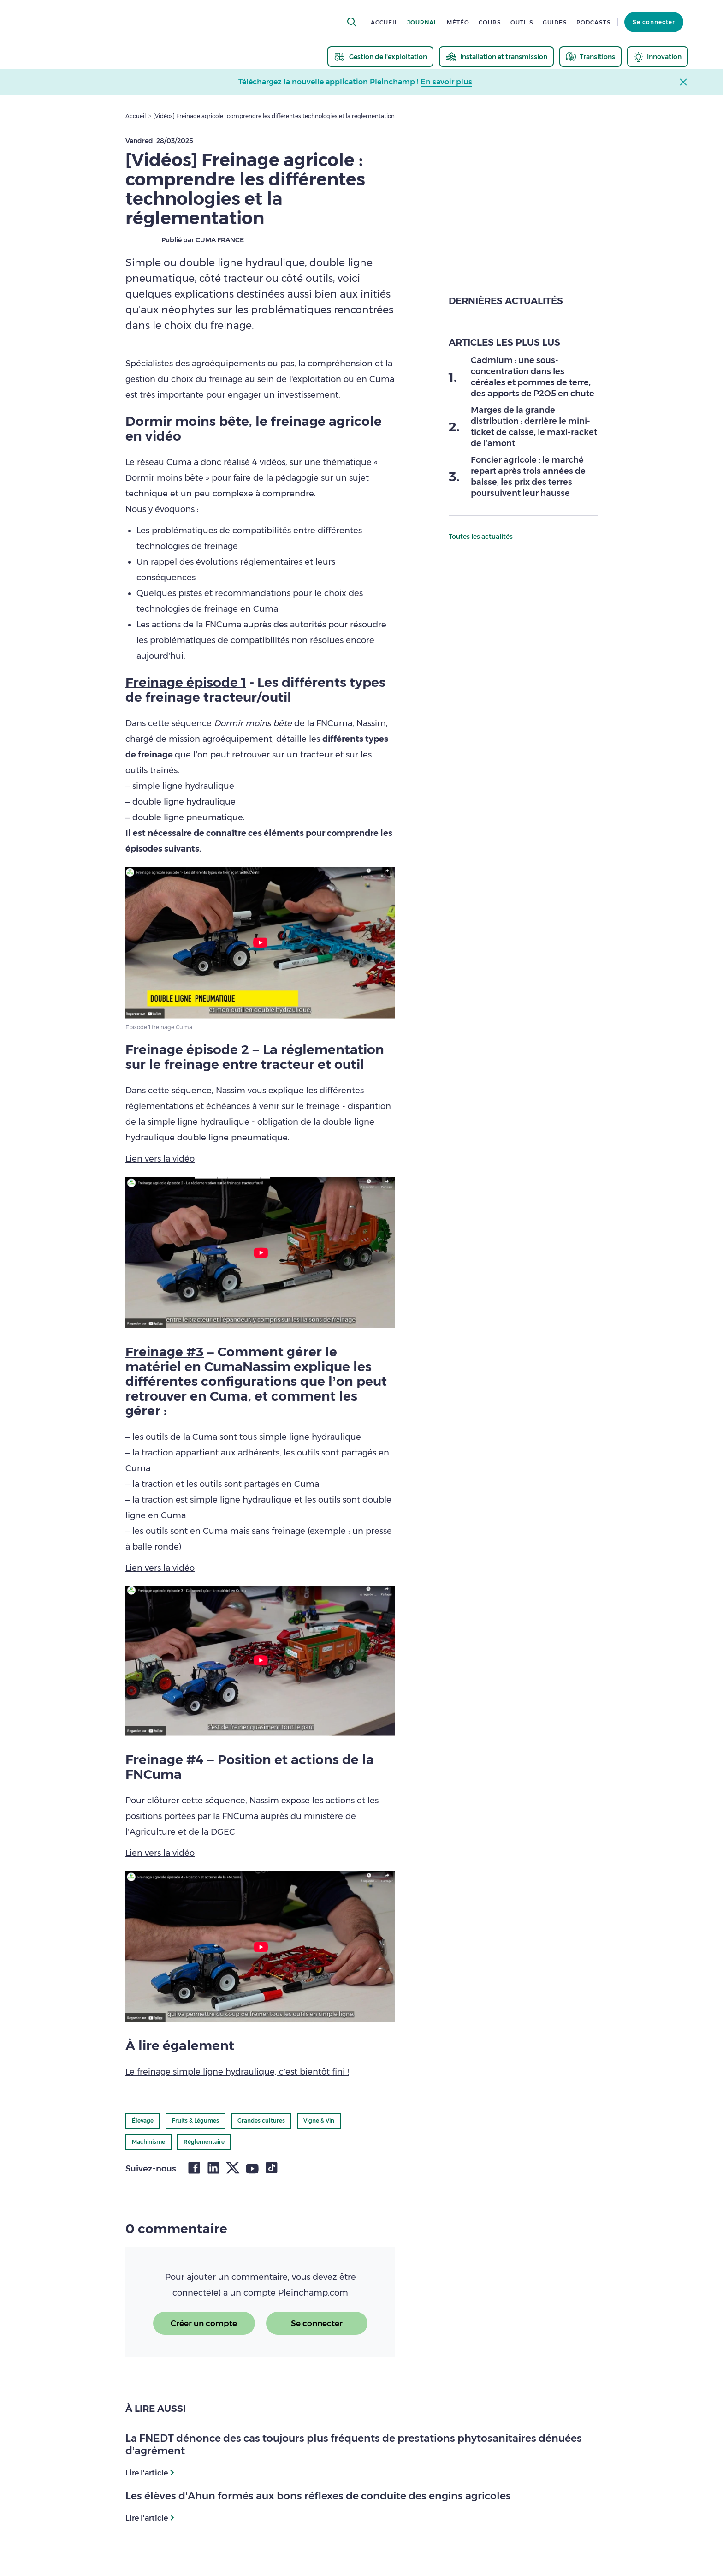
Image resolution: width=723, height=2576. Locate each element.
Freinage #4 (164, 1759)
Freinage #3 (164, 1352)
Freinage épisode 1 (185, 682)
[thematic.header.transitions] (590, 56)
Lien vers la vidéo (160, 1159)
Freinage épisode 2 (187, 1049)
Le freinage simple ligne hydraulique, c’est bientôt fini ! (237, 2072)
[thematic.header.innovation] (657, 56)
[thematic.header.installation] (496, 56)
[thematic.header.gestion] (380, 56)
